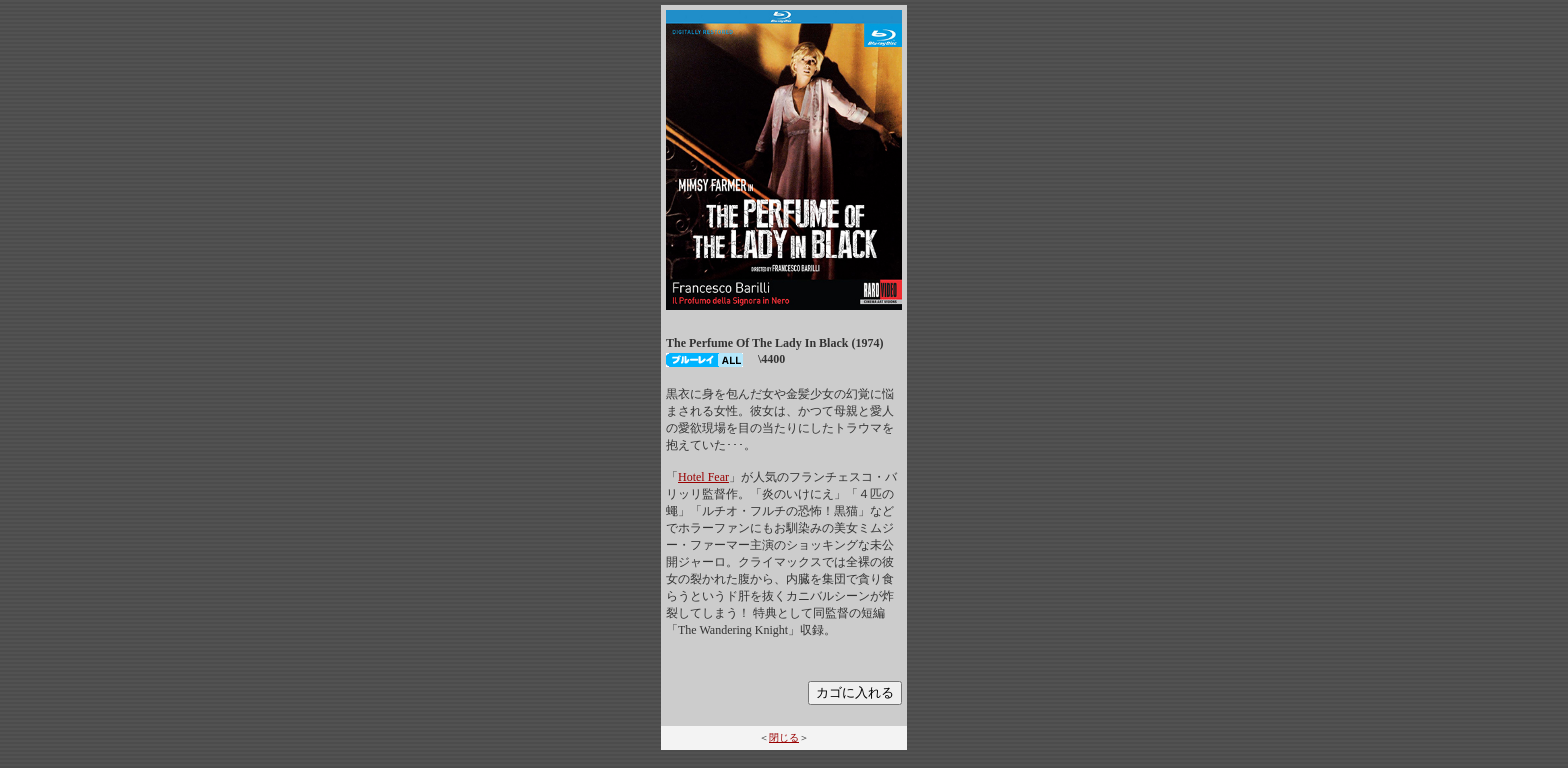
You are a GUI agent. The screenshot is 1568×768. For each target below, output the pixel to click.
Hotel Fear (703, 477)
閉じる (784, 737)
